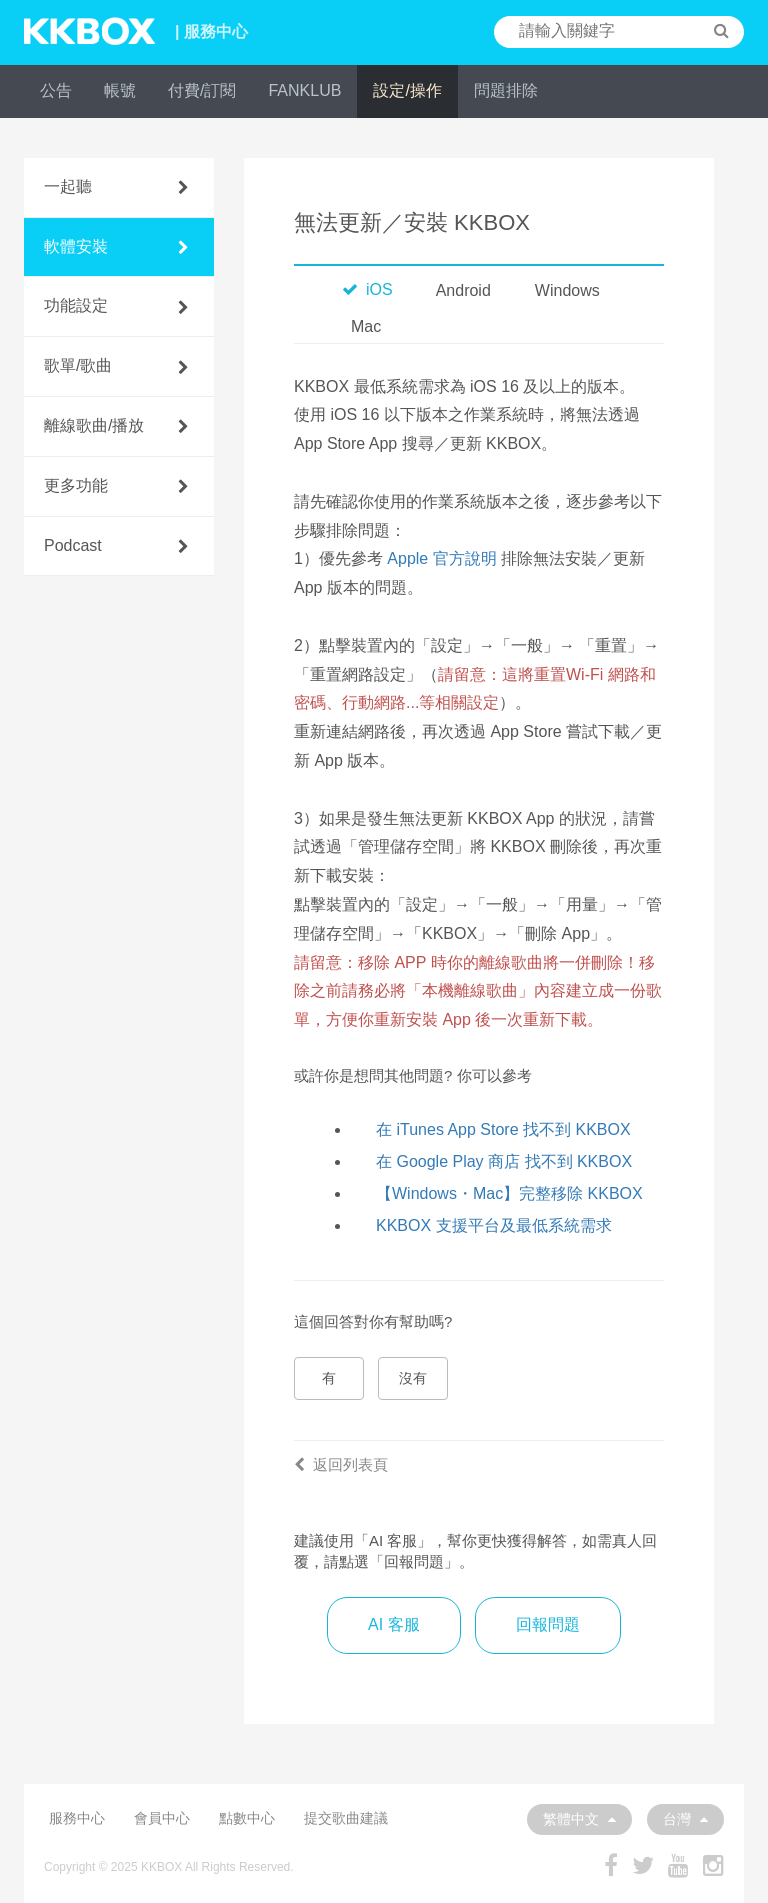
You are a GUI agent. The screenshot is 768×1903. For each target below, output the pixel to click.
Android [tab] (463, 290)
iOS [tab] (367, 289)
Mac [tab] (366, 326)
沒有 (413, 1378)
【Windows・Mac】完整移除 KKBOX (509, 1193)
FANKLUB (304, 90)
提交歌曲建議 (346, 1818)
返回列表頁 (341, 1464)
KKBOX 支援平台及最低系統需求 (494, 1225)
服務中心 (77, 1818)
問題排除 (506, 90)
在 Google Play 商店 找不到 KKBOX (504, 1161)
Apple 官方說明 (441, 558)
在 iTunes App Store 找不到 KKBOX (503, 1129)
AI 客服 (394, 1624)
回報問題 (548, 1624)
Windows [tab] (567, 290)
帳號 (120, 90)
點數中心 (247, 1818)
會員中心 (162, 1818)
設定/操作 (407, 90)
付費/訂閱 (202, 90)
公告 (56, 90)
